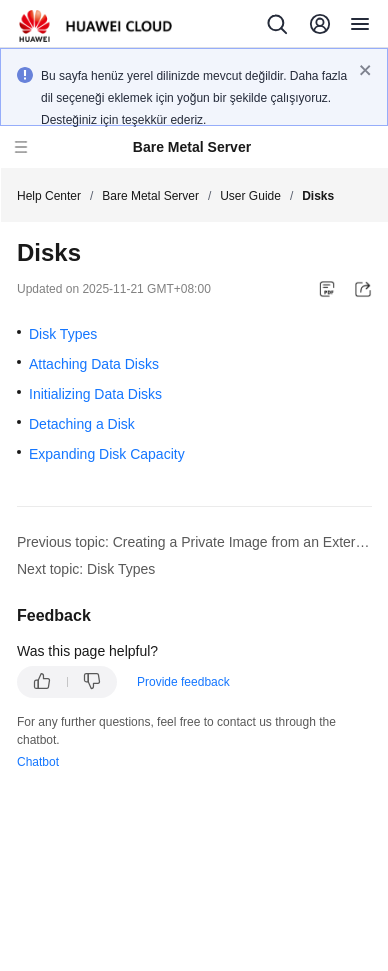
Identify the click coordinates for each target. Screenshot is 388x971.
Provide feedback (183, 682)
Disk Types (63, 334)
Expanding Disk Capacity (107, 454)
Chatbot (38, 762)
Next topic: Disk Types (86, 569)
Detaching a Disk (82, 424)
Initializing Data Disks (95, 394)
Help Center (49, 196)
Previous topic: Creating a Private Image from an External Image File (194, 542)
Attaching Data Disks (94, 364)
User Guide (250, 196)
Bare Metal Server (150, 196)
